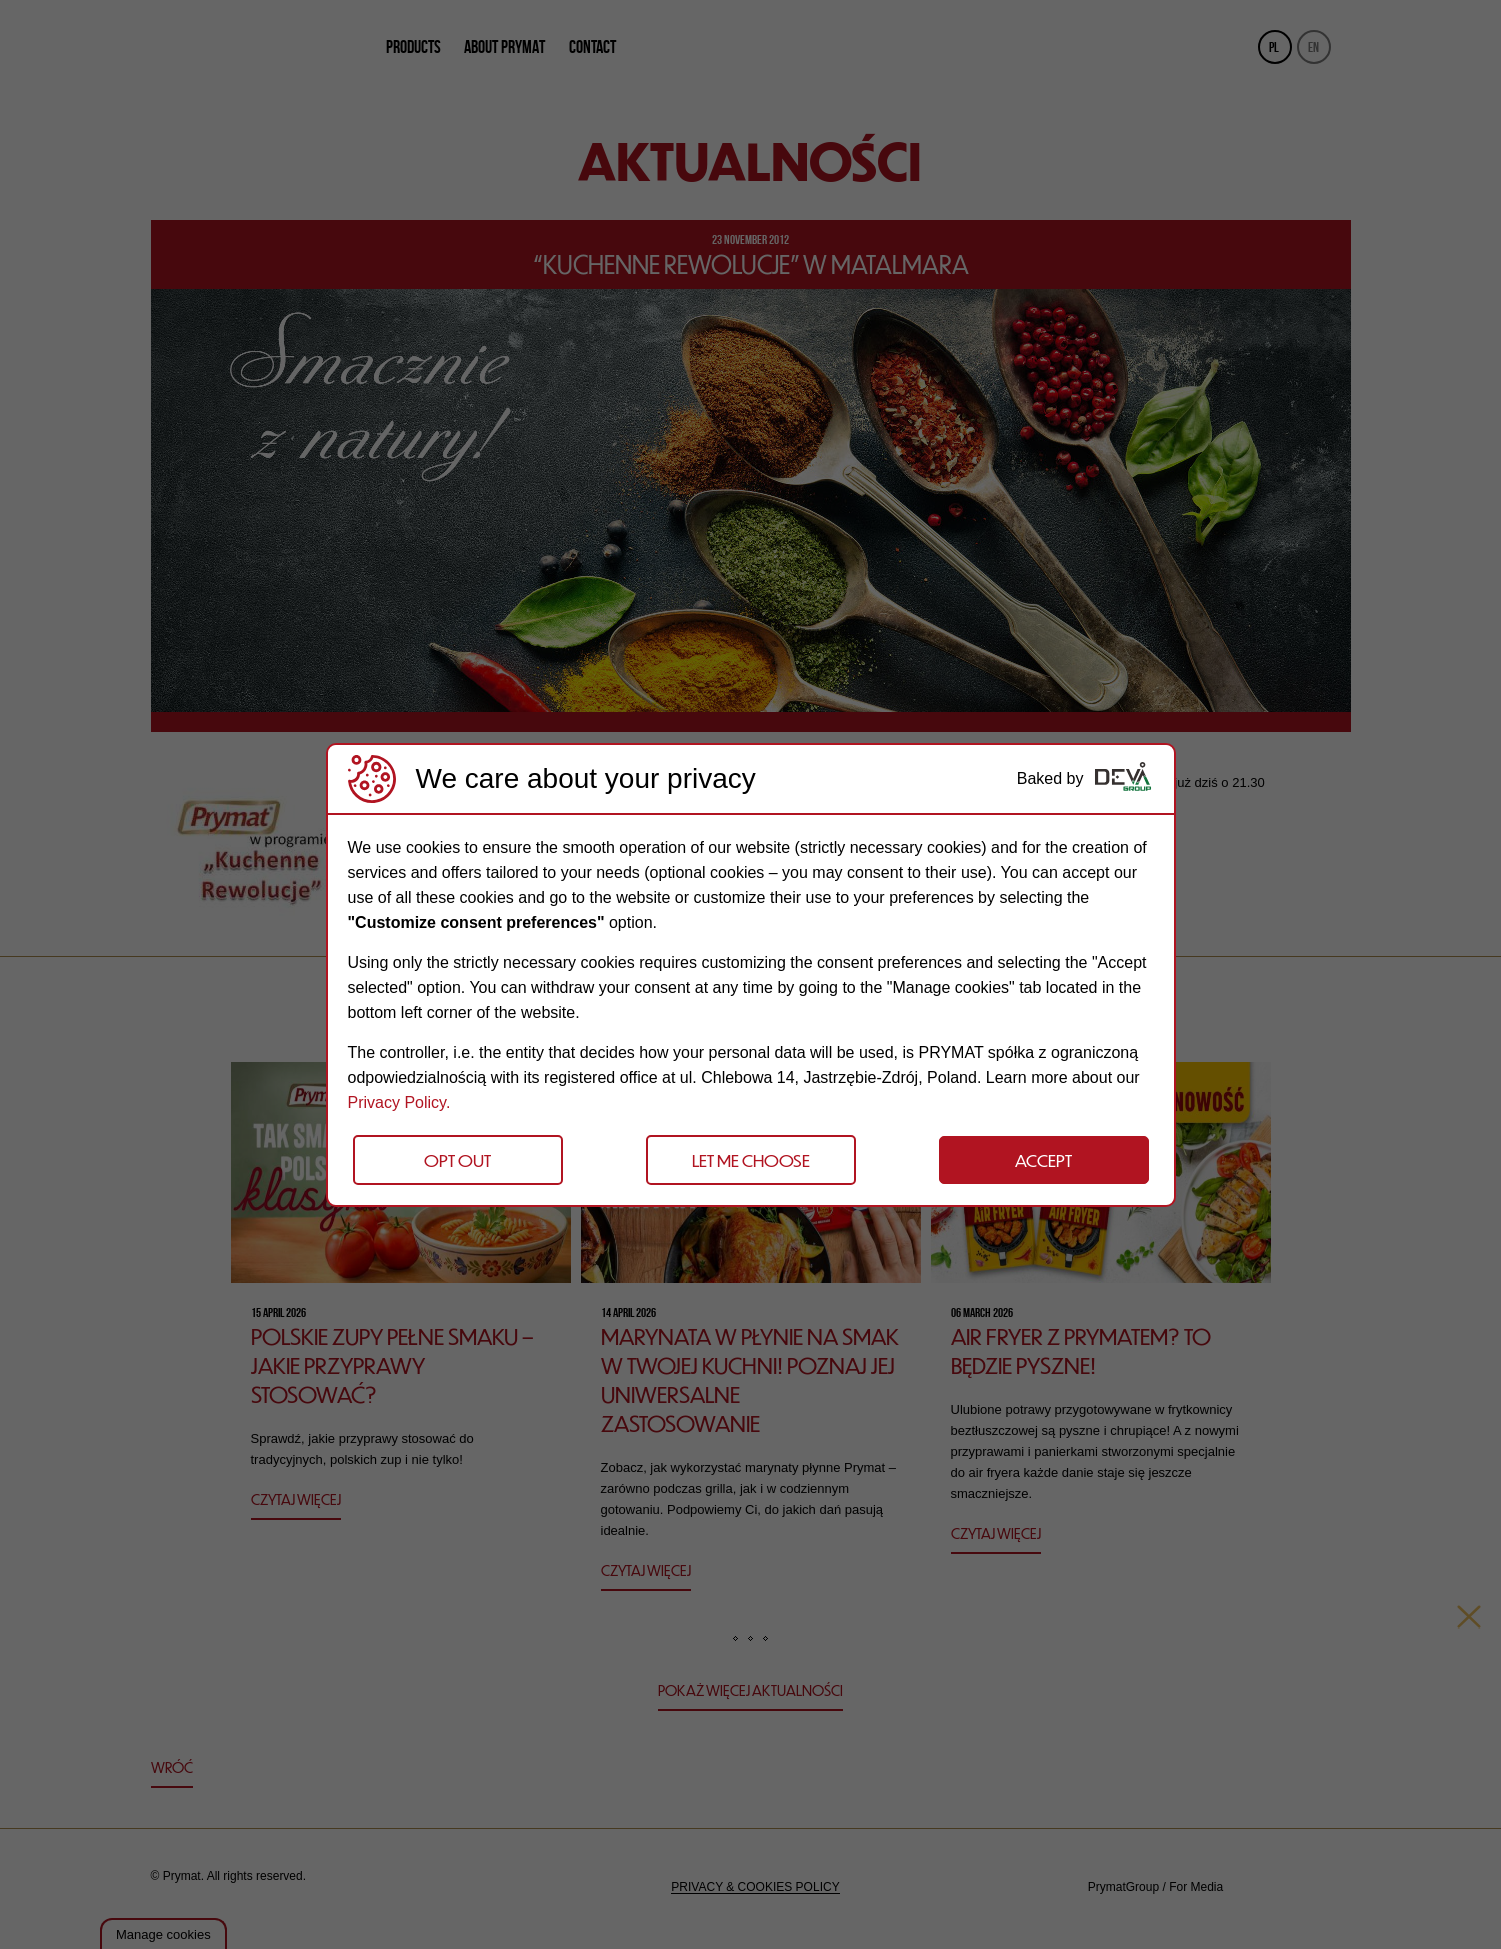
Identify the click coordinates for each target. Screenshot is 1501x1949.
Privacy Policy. (399, 1102)
